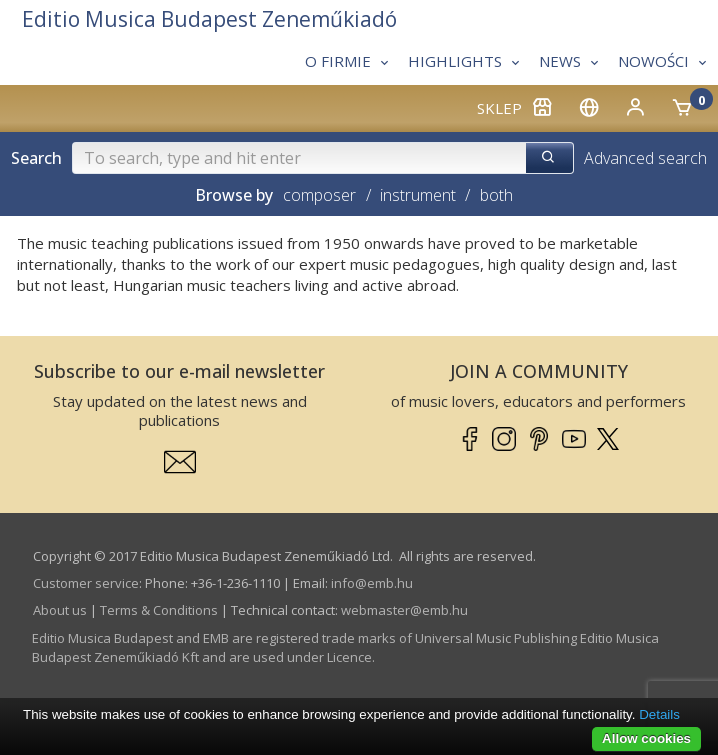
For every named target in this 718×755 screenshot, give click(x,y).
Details (659, 714)
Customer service (86, 583)
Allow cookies (646, 738)
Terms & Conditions (159, 610)
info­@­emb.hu (372, 583)
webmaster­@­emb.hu (404, 610)
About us (60, 610)
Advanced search (645, 158)
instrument (418, 195)
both (496, 195)
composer (319, 195)
